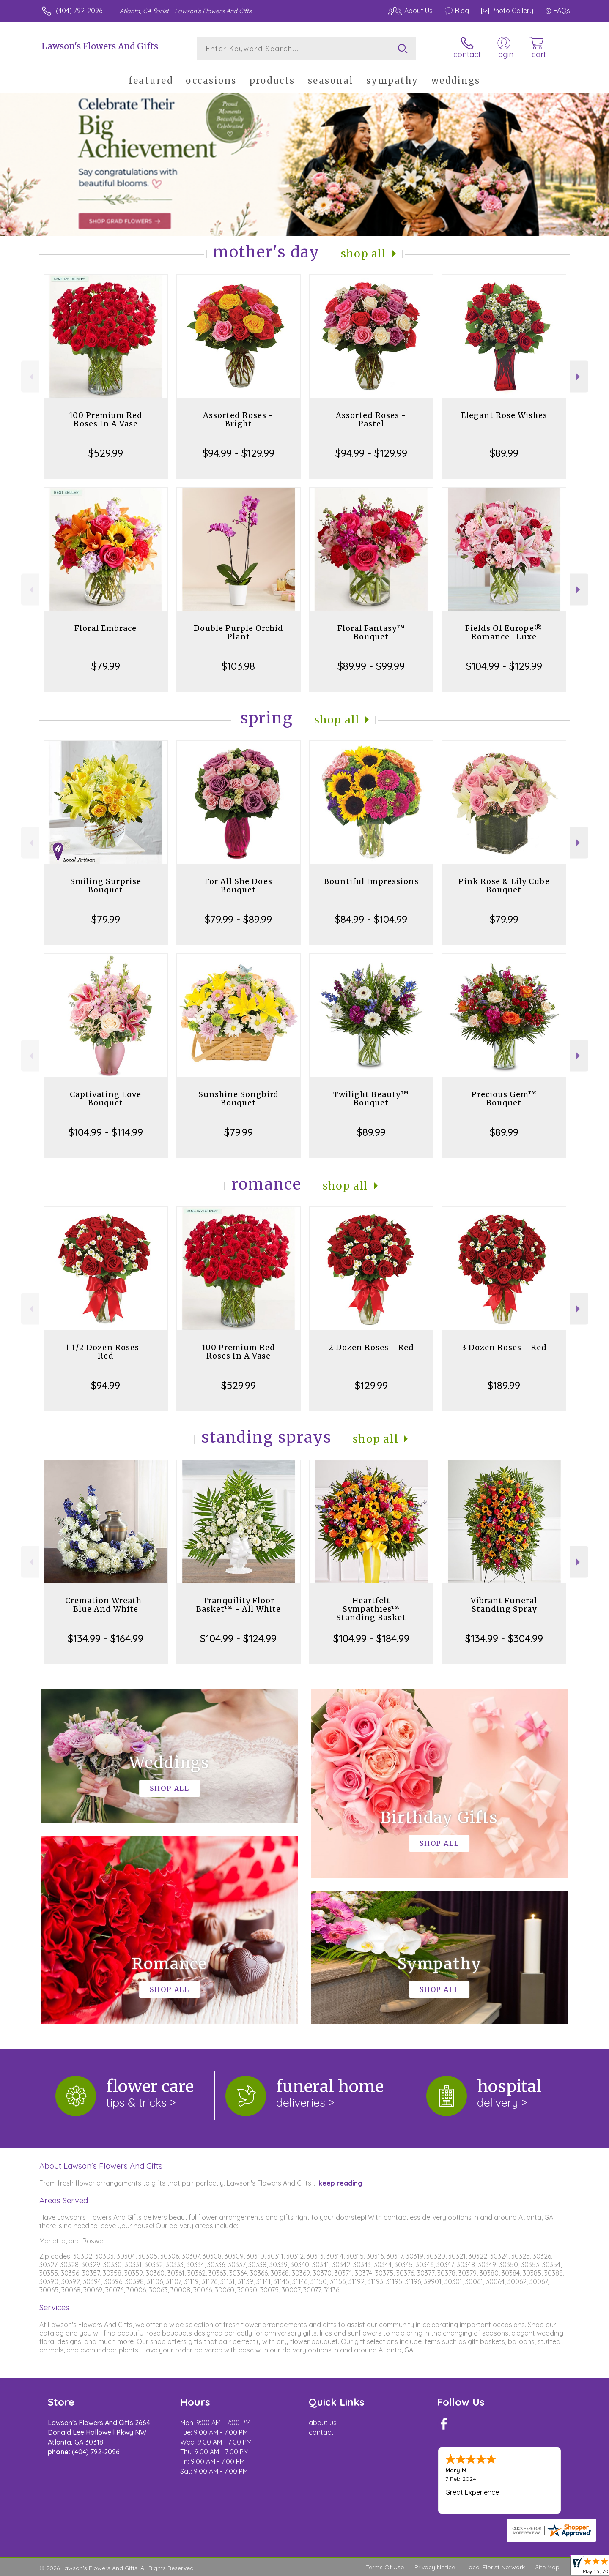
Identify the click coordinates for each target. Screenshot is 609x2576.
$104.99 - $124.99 (238, 1638)
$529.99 (105, 453)
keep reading (340, 2183)
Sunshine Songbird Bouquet (238, 1098)
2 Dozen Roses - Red (371, 1347)
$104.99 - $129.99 (504, 666)
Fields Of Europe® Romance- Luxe (504, 632)
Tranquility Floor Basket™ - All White (238, 1605)
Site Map (547, 2567)
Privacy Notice (434, 2567)
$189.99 (504, 1385)
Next (579, 377)
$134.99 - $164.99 (105, 1638)
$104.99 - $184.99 (371, 1638)
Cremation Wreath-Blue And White (105, 1605)
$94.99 (105, 1385)
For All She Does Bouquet (238, 885)
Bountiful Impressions (371, 881)
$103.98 (238, 666)
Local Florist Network (495, 2567)
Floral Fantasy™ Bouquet (371, 632)
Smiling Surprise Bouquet (105, 885)
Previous (30, 377)
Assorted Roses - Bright (238, 419)
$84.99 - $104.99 (371, 919)
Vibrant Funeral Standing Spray (504, 1605)
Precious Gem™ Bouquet (504, 1098)
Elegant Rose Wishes (504, 415)
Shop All (364, 253)
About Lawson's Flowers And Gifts (100, 2166)
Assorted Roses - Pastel (371, 419)
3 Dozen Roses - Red (504, 1347)
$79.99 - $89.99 (238, 919)
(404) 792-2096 (79, 10)
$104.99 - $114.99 (106, 1132)
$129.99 (371, 1385)
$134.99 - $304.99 (504, 1638)
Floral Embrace (105, 628)
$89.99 (504, 453)
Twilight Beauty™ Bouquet (371, 1098)
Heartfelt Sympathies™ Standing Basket (371, 1609)
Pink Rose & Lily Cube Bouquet (504, 885)
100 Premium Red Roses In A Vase (106, 419)
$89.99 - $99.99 (371, 666)
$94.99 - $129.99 (238, 453)
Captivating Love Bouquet (105, 1098)
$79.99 (105, 666)
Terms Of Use (385, 2567)
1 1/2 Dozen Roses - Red (105, 1352)
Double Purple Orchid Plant (238, 632)
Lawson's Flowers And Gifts (99, 46)
